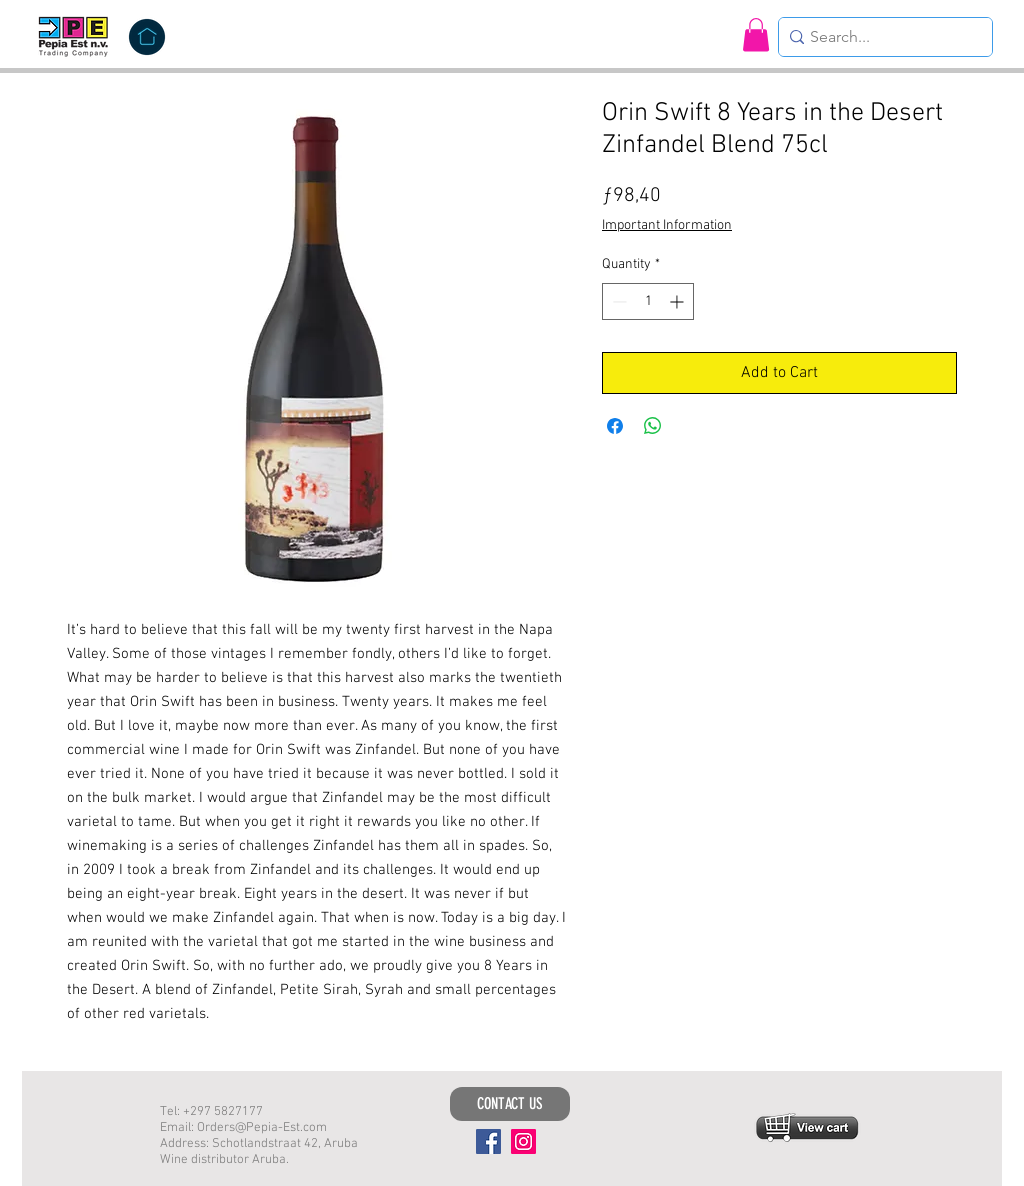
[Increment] (678, 301)
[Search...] (880, 37)
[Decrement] (617, 301)
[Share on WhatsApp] (653, 426)
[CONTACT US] (510, 1104)
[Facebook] (488, 1141)
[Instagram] (523, 1141)
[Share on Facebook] (615, 426)
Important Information (667, 225)
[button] (756, 34)
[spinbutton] (648, 301)
